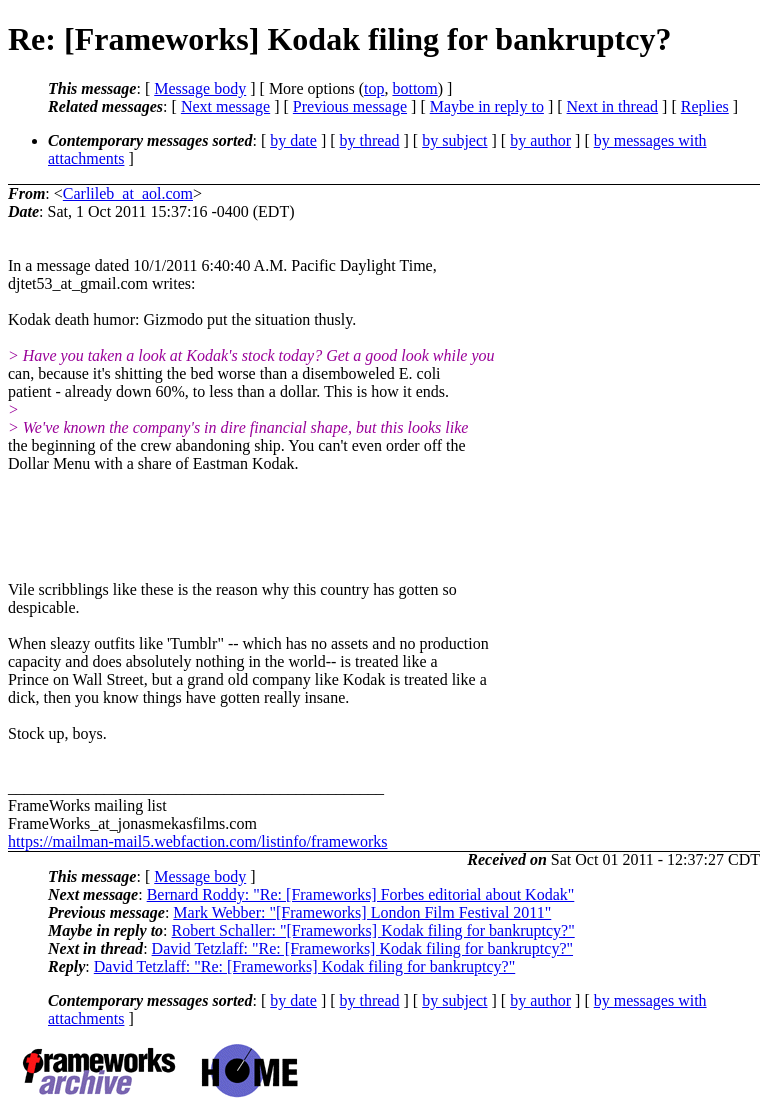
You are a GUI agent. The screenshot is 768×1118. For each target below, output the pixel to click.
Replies (705, 106)
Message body (200, 88)
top (374, 88)
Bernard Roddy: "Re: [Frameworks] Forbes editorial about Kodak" (361, 894)
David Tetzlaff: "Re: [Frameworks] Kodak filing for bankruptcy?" (362, 948)
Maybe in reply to (487, 106)
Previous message (350, 106)
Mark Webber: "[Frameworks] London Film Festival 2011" (362, 912)
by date (293, 140)
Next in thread (613, 106)
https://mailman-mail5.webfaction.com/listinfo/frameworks (197, 841)
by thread (370, 140)
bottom (414, 88)
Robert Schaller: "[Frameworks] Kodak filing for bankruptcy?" (373, 930)
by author (540, 140)
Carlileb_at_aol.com (128, 193)
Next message (225, 106)
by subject (454, 140)
